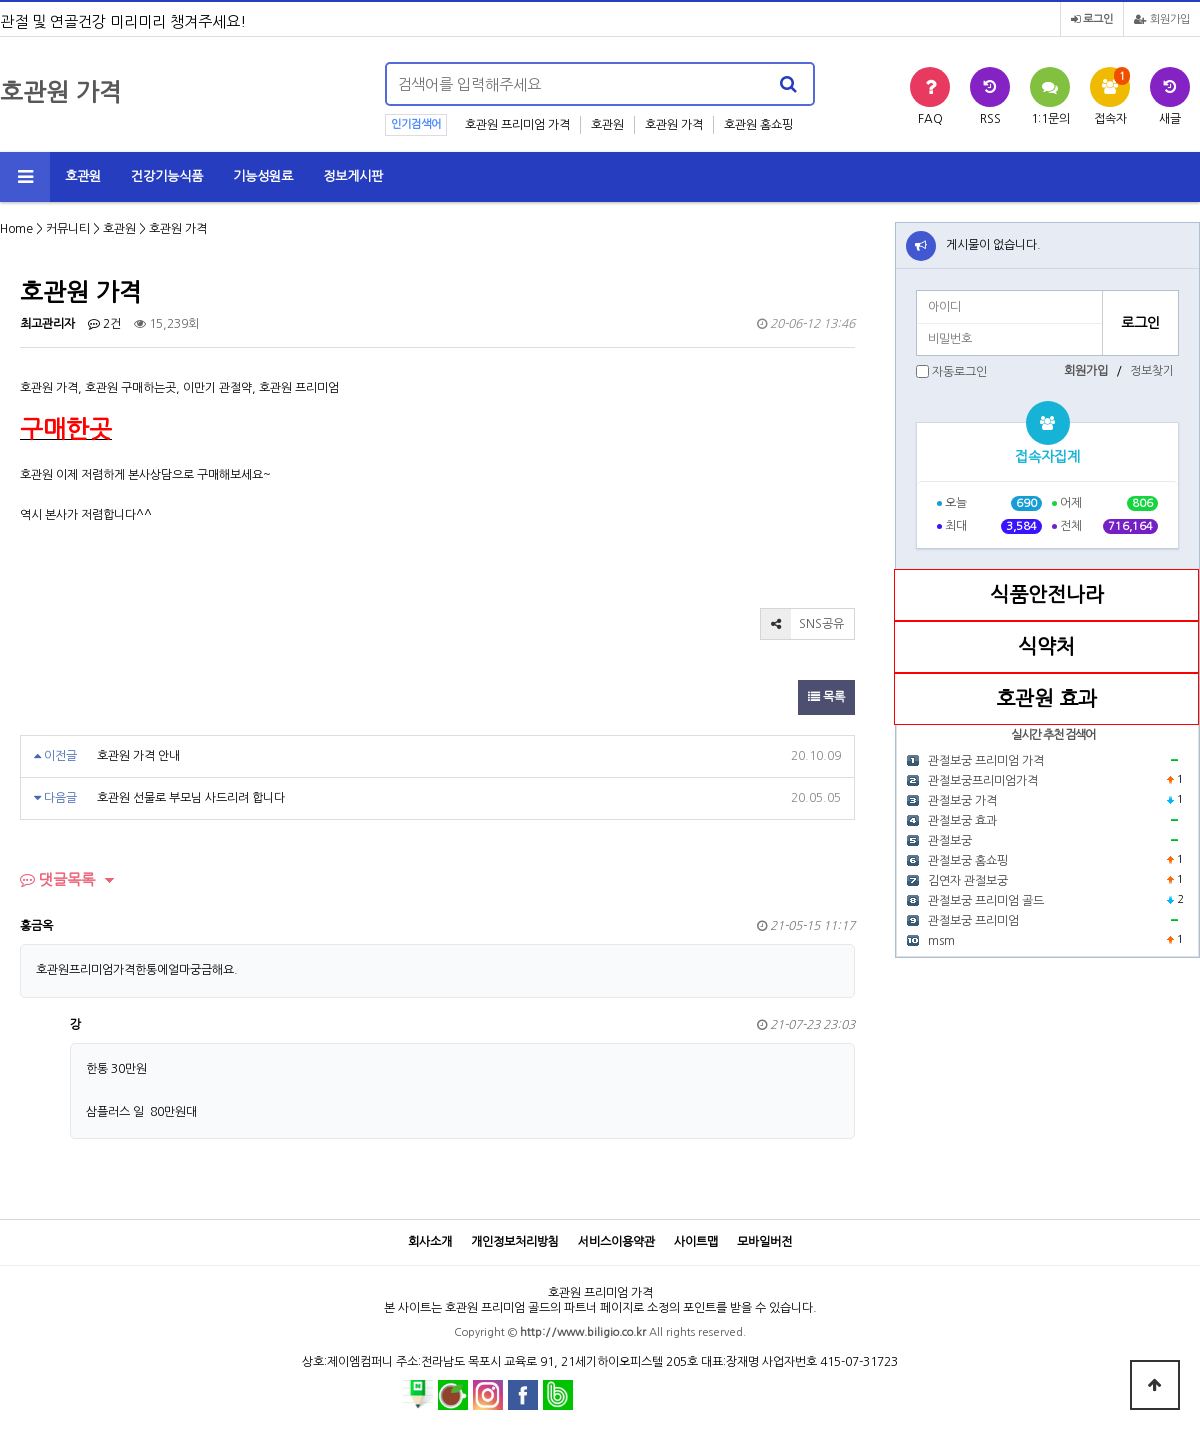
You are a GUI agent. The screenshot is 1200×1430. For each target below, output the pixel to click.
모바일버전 (764, 1242)
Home (16, 229)
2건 (104, 324)
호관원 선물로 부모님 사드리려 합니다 (191, 798)
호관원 (607, 125)
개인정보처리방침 (515, 1242)
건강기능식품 (167, 176)
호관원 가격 (674, 125)
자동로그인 (959, 372)
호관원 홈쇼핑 (758, 125)
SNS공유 (802, 624)
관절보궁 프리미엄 (973, 921)
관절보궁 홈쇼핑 (968, 861)
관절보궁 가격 (962, 801)
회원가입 (1162, 19)
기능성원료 (263, 176)
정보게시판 (353, 176)
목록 (826, 697)
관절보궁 (950, 841)
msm (941, 941)
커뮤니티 (68, 229)
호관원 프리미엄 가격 (517, 125)
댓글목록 (57, 879)
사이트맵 (696, 1242)
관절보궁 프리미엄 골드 (986, 901)
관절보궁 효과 (962, 821)
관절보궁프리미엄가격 (983, 781)
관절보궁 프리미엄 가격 (986, 761)
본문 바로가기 (0, 0)
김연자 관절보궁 (968, 881)
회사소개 (430, 1242)
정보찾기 (1152, 371)
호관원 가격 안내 (138, 756)
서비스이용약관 (616, 1242)
